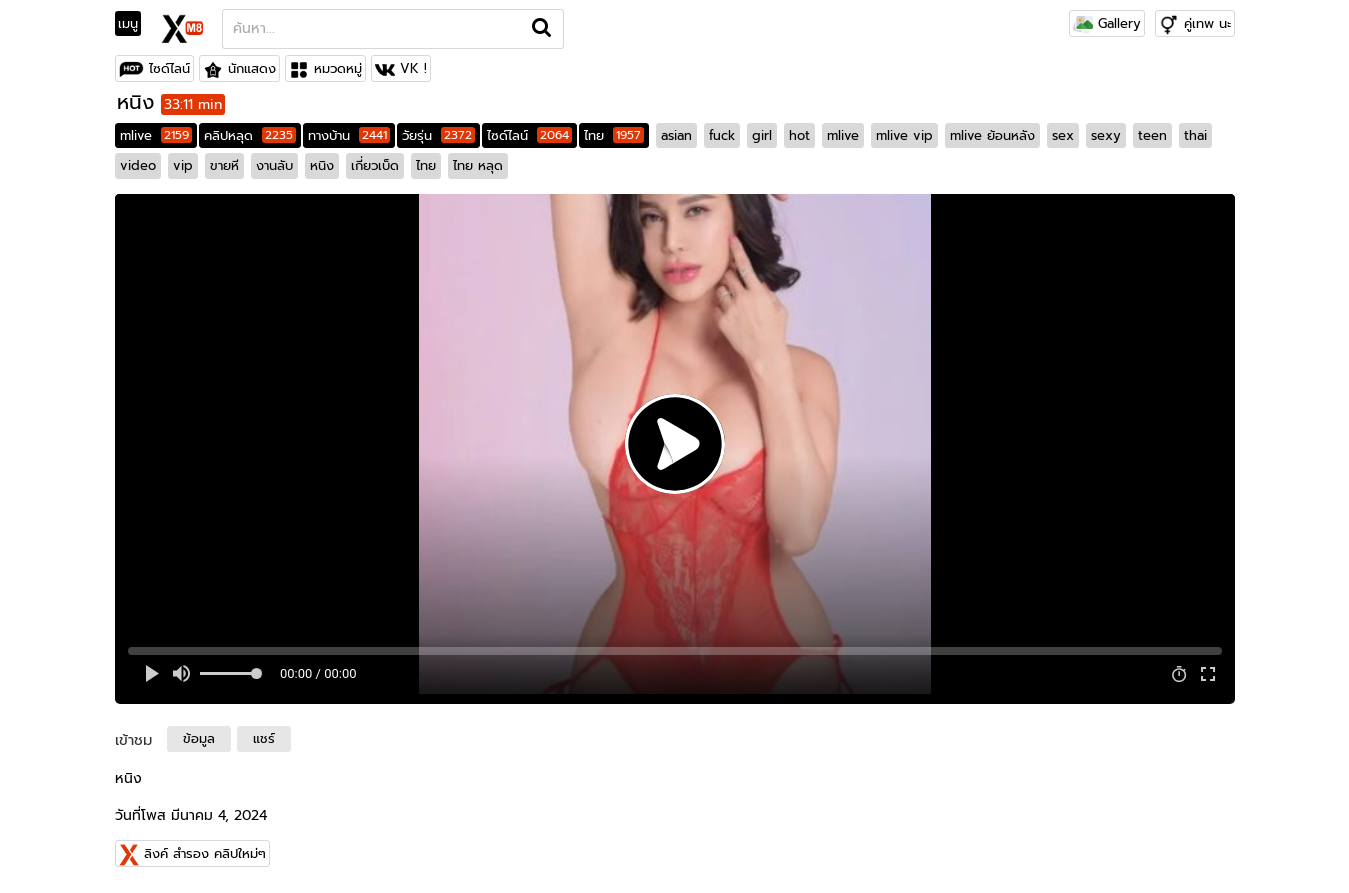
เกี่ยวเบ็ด (375, 165)
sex (1063, 135)
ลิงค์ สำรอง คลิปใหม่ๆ (205, 853)
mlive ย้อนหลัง (992, 135)
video (138, 165)
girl (762, 135)
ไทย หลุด (478, 165)
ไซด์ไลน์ (169, 68)
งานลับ (274, 165)
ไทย (614, 135)
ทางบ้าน (349, 135)
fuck (722, 135)
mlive (156, 135)
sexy (1106, 135)
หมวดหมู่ (338, 68)
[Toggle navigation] (134, 24)
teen (1152, 135)
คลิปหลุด (250, 135)
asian (676, 135)
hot (799, 135)
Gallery (1107, 23)
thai (1195, 135)
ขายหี (224, 165)
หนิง (322, 165)
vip (183, 165)
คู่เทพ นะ (1207, 23)
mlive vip (904, 135)
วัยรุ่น (438, 135)
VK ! (413, 68)
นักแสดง (252, 68)
